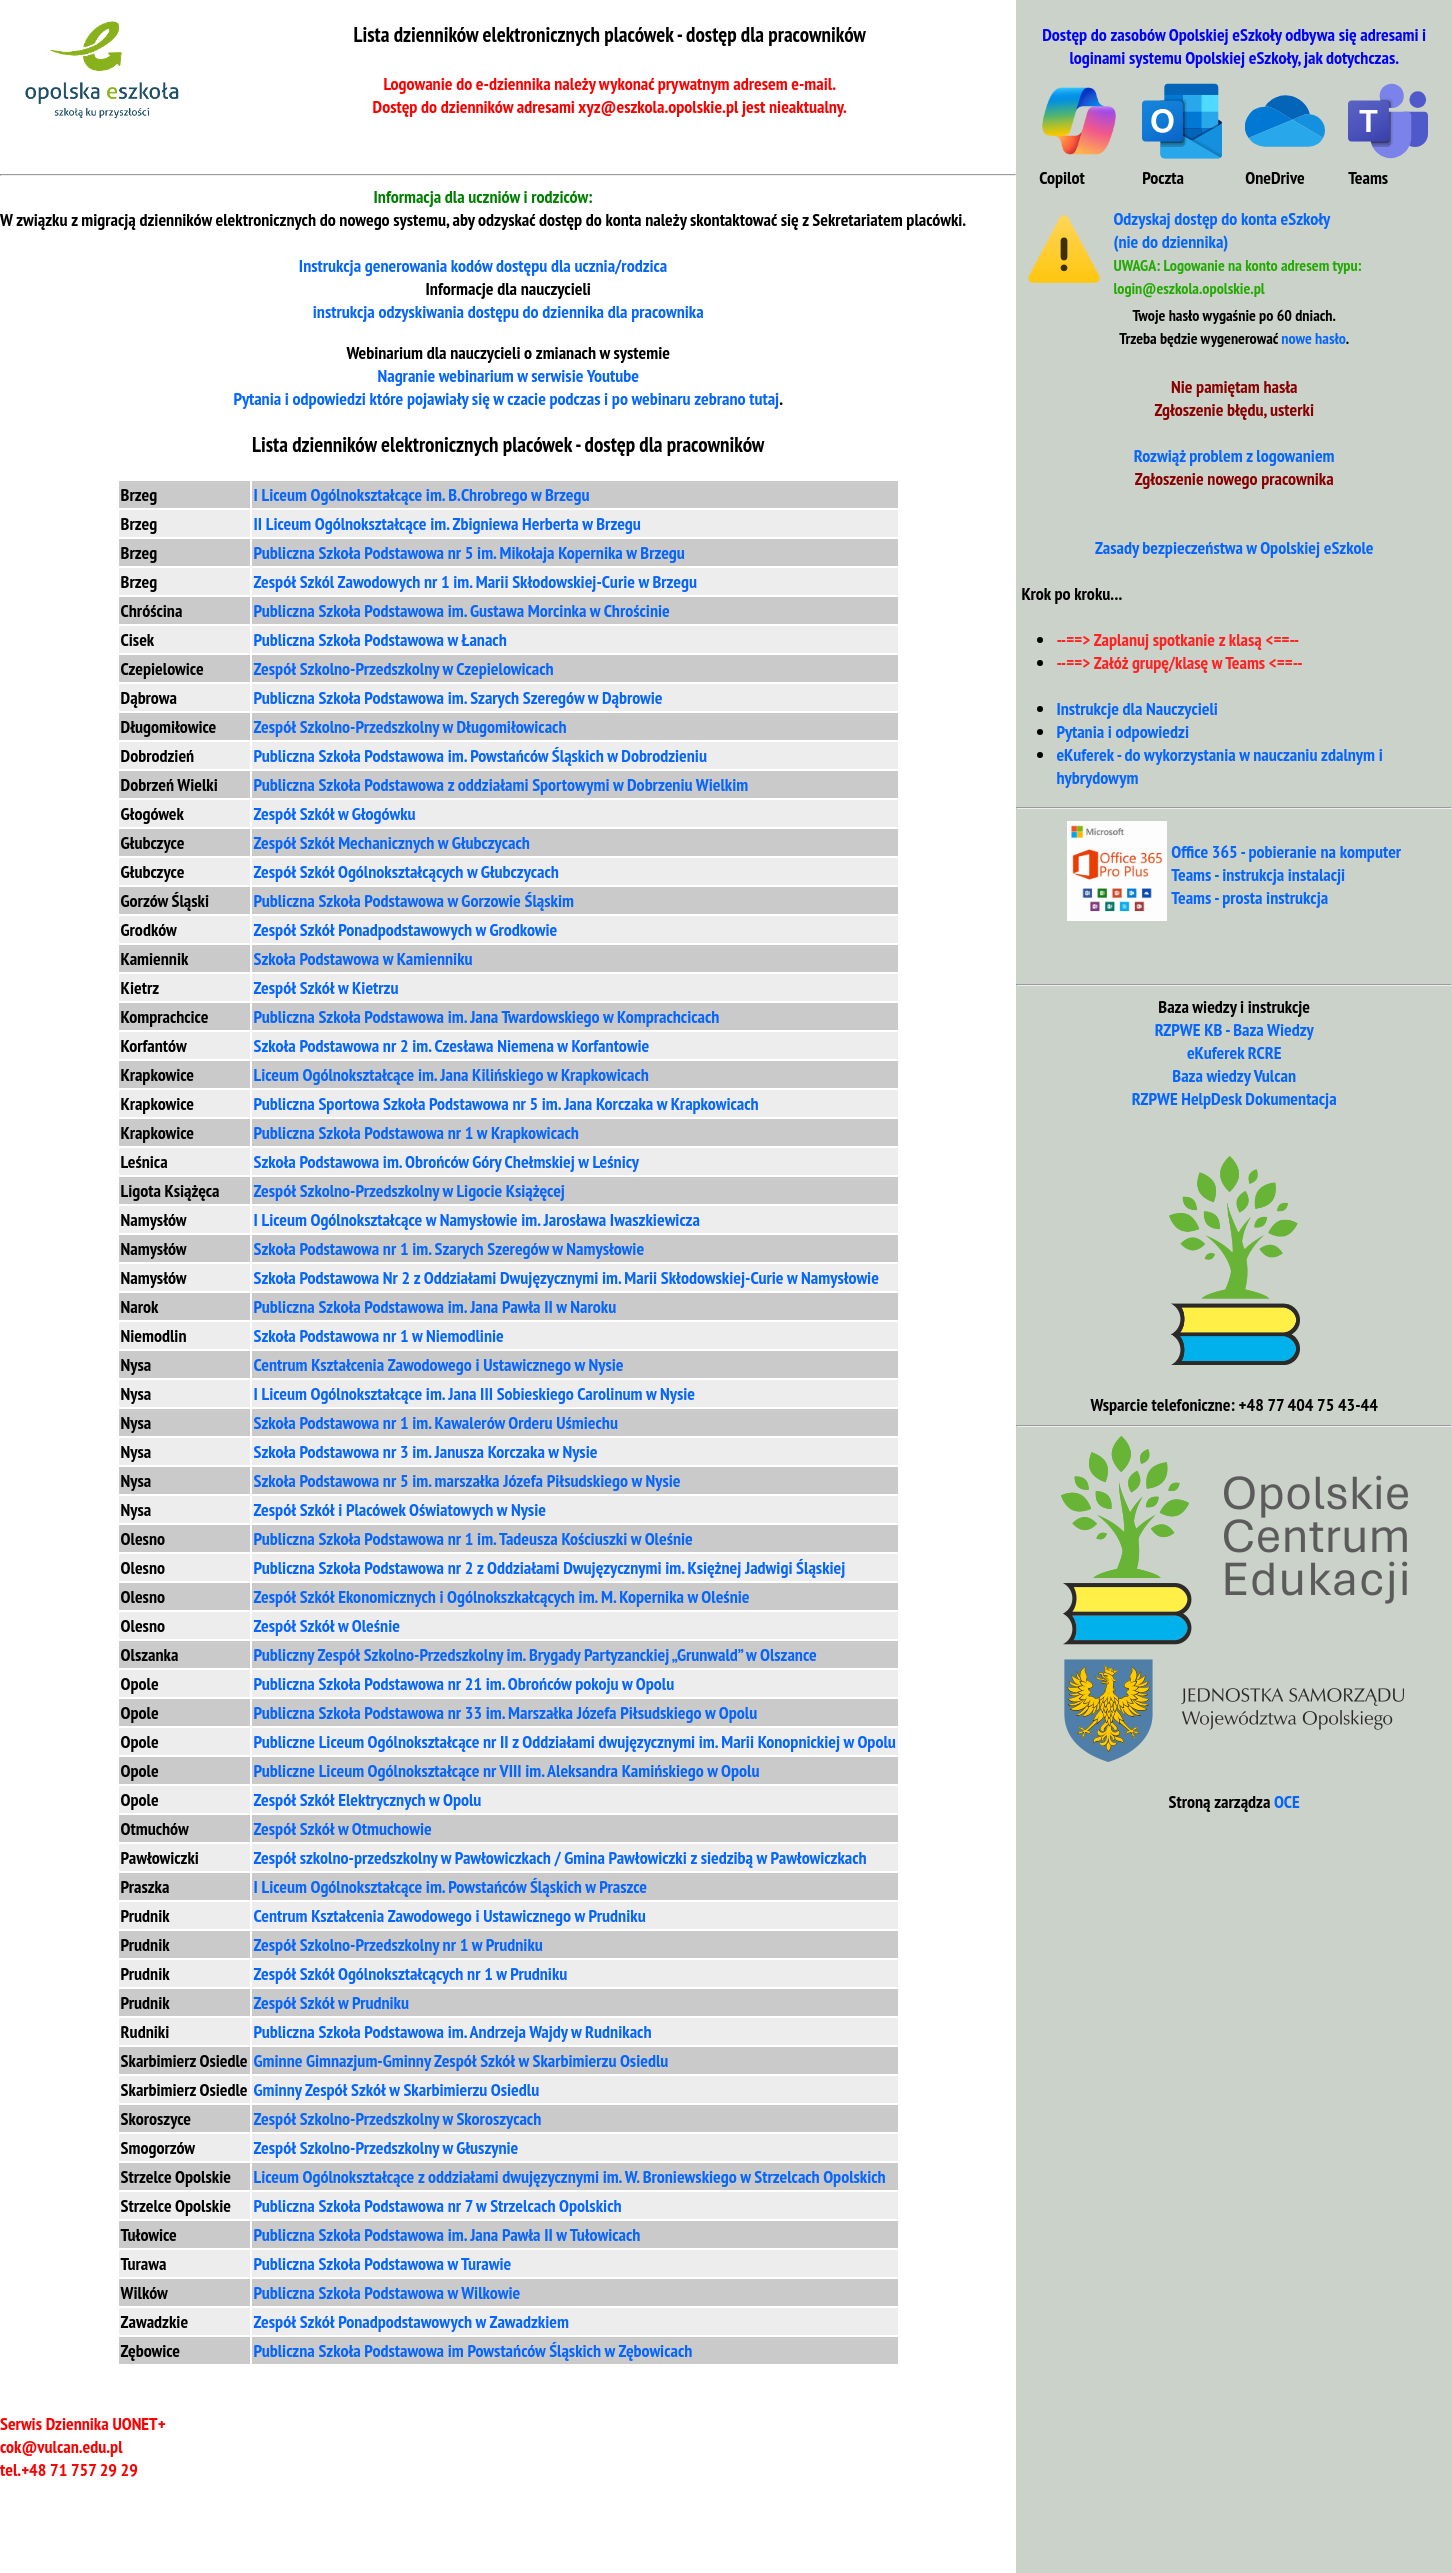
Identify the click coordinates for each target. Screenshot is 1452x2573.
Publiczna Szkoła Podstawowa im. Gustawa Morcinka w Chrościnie (462, 610)
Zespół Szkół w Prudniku (331, 2002)
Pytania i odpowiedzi (1122, 731)
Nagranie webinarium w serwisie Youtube (507, 375)
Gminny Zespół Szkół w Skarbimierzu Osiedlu (397, 2089)
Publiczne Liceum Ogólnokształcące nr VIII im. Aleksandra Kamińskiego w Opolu (507, 1770)
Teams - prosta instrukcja (1249, 897)
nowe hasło (1313, 338)
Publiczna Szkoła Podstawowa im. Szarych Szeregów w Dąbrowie (458, 697)
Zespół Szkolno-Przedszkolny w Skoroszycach (398, 2118)
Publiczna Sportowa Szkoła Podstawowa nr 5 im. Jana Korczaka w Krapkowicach (506, 1103)
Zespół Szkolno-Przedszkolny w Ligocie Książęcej (409, 1190)
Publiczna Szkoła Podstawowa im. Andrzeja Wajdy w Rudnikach (453, 2031)
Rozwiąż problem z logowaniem (1234, 455)
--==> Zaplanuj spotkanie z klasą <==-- (1177, 639)
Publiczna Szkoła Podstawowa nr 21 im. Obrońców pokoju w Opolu (464, 1683)
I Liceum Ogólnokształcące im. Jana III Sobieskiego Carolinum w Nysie (474, 1393)
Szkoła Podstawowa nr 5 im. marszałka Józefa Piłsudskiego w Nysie (467, 1480)
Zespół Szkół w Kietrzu (326, 987)
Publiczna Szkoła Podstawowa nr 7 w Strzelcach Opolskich (438, 2205)
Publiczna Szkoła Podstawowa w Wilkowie (387, 2292)
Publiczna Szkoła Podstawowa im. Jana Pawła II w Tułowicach (447, 2234)
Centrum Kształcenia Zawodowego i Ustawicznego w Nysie (439, 1364)
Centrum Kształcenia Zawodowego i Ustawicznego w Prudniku (450, 1915)
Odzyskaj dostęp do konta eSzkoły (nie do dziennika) (1221, 230)
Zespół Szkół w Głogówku (335, 813)
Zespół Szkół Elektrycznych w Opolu (368, 1799)
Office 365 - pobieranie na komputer (1286, 851)
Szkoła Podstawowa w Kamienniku (363, 958)
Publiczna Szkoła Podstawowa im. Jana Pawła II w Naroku (435, 1306)
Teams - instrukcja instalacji (1258, 874)
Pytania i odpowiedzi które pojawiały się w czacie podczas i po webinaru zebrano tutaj (506, 398)
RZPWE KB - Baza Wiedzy (1234, 1029)
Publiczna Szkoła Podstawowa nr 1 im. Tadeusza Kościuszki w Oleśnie (473, 1538)
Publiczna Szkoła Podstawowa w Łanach (380, 639)
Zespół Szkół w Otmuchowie (343, 1828)
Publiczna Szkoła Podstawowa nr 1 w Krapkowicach (416, 1132)
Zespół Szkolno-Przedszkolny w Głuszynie (386, 2147)
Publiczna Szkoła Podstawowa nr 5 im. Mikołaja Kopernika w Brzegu (469, 552)
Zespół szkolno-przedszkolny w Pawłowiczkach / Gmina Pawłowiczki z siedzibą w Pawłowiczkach (560, 1857)
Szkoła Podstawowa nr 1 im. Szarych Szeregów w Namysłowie (449, 1248)
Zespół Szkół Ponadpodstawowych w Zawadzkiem (411, 2321)
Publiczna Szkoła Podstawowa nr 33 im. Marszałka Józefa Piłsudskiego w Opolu (506, 1712)
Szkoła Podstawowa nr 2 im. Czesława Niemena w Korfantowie (452, 1045)
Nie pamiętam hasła (1234, 386)
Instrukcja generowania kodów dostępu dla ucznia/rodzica (483, 265)
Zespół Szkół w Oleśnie (327, 1625)
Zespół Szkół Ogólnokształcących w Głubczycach (406, 871)
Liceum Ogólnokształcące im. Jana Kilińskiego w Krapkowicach (451, 1074)
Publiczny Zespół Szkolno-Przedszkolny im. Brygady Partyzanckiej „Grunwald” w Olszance (535, 1654)
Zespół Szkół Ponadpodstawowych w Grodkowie (406, 929)
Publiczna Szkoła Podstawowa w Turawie (383, 2263)
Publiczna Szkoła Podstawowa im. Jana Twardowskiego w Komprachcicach (487, 1016)
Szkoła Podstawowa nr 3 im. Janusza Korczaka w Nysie (426, 1451)
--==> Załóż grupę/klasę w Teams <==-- (1179, 662)
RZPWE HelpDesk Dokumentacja (1234, 1098)
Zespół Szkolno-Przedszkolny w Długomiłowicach (410, 726)
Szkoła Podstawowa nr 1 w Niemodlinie (379, 1335)
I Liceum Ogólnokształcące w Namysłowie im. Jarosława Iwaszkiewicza (477, 1219)
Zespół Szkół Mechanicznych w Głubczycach (392, 842)
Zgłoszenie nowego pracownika (1234, 478)
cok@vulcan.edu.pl (61, 2446)
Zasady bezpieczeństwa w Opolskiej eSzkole (1234, 547)
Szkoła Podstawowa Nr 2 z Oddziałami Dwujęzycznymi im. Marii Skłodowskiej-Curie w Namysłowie (566, 1277)
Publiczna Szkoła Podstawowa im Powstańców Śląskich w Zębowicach (473, 2350)
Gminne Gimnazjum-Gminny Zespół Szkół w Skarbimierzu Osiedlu (461, 2060)
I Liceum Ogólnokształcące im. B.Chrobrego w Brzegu (422, 494)
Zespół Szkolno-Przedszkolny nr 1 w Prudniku (398, 1944)
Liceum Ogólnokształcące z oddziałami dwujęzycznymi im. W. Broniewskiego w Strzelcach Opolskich (570, 2176)
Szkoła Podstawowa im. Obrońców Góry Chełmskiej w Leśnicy (446, 1161)
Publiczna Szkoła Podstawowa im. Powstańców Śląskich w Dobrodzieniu (480, 755)
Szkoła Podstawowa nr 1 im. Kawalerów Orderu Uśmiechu (436, 1422)
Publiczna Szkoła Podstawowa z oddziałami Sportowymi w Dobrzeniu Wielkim (501, 784)
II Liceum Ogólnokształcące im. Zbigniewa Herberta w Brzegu (447, 523)
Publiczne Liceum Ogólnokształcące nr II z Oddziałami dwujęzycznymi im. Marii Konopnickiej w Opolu (575, 1741)
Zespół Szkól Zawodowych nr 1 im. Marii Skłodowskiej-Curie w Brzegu (475, 581)
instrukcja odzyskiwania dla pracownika (508, 311)
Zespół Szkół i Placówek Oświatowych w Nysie (400, 1509)
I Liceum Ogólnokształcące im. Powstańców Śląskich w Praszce (451, 1886)
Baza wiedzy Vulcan (1234, 1075)
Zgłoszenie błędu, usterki (1234, 409)
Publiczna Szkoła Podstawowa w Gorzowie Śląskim (414, 900)
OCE (1287, 1801)
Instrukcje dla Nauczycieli (1137, 708)
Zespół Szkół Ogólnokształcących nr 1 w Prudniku (411, 1973)
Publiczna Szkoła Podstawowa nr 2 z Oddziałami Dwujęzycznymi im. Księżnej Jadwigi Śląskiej (550, 1567)
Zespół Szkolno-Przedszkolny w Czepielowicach (404, 668)
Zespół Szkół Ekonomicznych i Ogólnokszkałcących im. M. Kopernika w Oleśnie (502, 1596)
